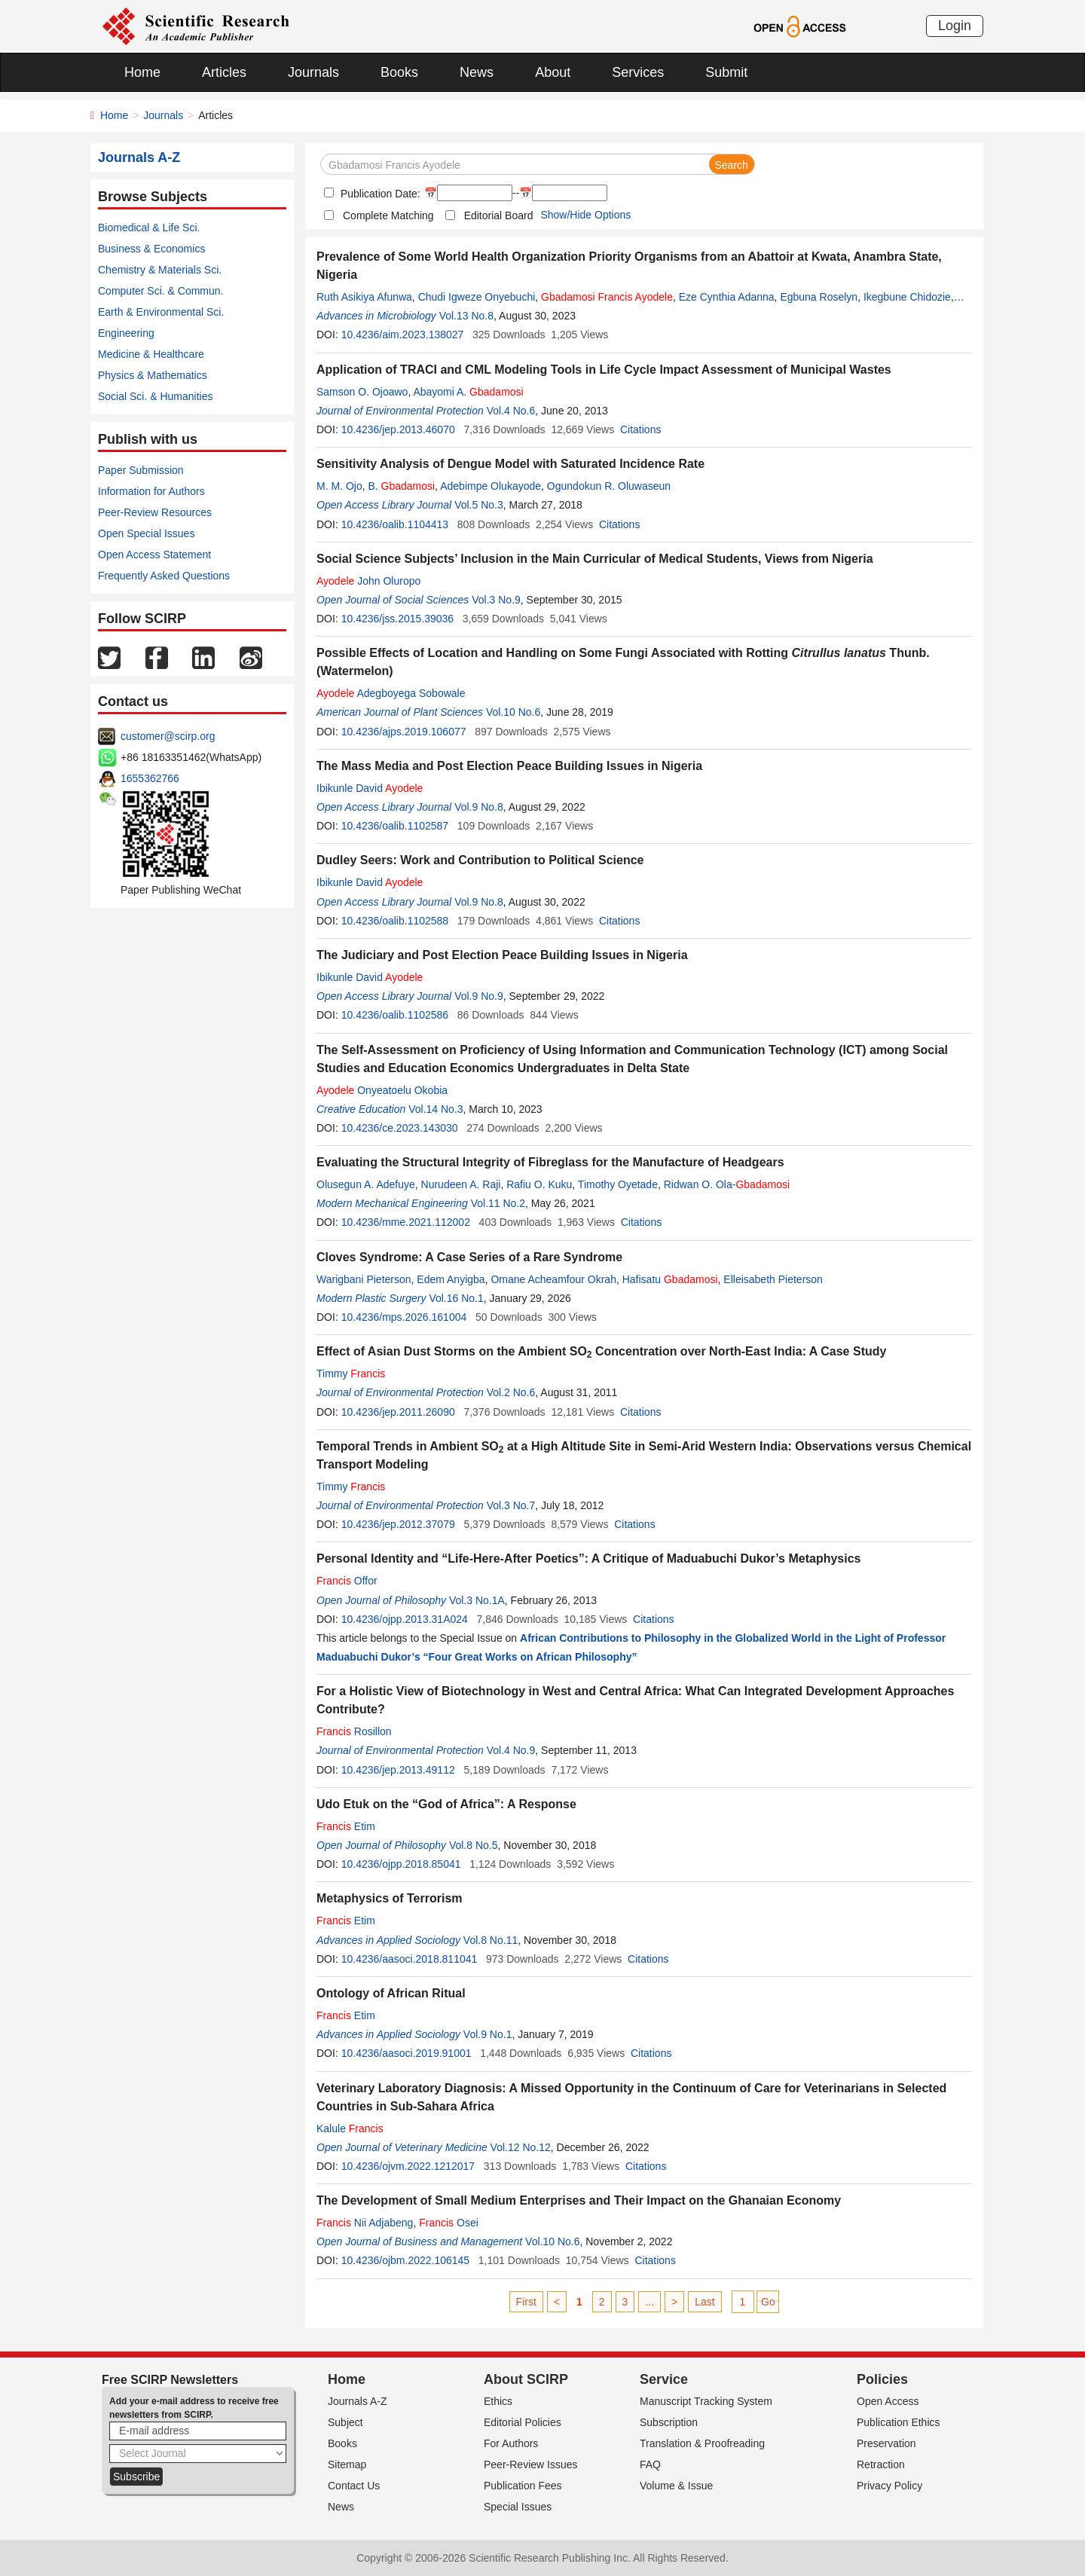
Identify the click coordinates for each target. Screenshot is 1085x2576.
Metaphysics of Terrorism (389, 1898)
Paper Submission (141, 470)
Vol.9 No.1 (487, 2034)
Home (142, 72)
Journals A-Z (357, 2401)
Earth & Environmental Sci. (161, 312)
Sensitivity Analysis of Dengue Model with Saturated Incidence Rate (510, 463)
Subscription (669, 2422)
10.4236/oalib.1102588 (394, 921)
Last (704, 2302)
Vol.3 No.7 (511, 1505)
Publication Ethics (898, 2422)
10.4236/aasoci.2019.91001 (406, 2053)
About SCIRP (526, 2379)
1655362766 (150, 778)
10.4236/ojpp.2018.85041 (401, 1864)
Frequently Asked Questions (164, 576)
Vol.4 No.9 (511, 1750)
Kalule (350, 2128)
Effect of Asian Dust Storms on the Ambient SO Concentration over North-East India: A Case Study (601, 1351)
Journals (313, 72)
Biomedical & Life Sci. (149, 228)
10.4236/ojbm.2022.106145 (405, 2260)
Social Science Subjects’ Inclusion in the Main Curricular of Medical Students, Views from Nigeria (594, 558)
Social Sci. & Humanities (155, 396)
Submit (726, 72)
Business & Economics (151, 249)
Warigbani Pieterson (363, 1279)
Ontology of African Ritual (391, 1993)
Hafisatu (670, 1279)
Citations (640, 429)
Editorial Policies (522, 2422)
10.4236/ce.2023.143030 (399, 1128)
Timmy (350, 1373)
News (477, 72)
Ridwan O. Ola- (727, 1184)
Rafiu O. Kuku (539, 1184)
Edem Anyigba (450, 1279)
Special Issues (518, 2507)
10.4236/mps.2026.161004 (404, 1317)
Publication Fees (523, 2486)
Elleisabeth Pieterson (773, 1279)
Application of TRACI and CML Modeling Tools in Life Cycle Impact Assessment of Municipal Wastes (603, 369)
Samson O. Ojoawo (362, 392)
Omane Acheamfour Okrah (553, 1279)
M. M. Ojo (339, 486)
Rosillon (354, 1731)
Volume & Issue (676, 2486)
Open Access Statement (154, 555)
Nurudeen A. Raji (461, 1184)
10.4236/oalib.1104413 (394, 524)
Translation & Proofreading (702, 2443)
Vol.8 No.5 (473, 1845)
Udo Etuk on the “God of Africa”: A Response (446, 1804)
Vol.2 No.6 (511, 1392)
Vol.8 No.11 (490, 1940)
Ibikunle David (369, 788)
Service (664, 2379)
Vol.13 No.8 (466, 316)
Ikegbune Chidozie (907, 297)
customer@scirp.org (168, 736)
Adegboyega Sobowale (390, 693)
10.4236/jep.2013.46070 (398, 429)
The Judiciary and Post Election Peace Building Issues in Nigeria (502, 955)
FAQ (650, 2464)
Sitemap (347, 2464)
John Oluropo (368, 581)
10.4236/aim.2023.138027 (402, 334)
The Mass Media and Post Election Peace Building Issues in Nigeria (509, 765)
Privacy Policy (889, 2486)
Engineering (126, 333)
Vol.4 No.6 (511, 411)
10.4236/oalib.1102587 (394, 826)
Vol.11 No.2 (498, 1203)
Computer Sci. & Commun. (161, 291)
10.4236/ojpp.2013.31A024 (404, 1619)
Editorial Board (498, 215)
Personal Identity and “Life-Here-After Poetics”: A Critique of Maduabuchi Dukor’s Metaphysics (588, 1558)
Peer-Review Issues (531, 2464)
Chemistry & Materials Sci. (160, 270)
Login (954, 25)
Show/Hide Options (585, 215)
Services (638, 72)
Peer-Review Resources (155, 512)
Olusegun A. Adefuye (365, 1184)
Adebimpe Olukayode (490, 486)
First (526, 2302)
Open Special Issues (146, 533)
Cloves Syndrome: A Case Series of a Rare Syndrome (469, 1257)
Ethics (498, 2401)
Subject (345, 2422)
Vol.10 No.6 (513, 712)
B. (401, 486)
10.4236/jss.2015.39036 (397, 619)
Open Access (888, 2401)
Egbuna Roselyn (818, 297)
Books (399, 72)
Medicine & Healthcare (151, 354)
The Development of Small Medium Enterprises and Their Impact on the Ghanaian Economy (578, 2200)
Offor (346, 1581)
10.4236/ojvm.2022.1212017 (408, 2166)
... (649, 2302)
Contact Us (354, 2486)
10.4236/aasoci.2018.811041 (409, 1959)
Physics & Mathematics (152, 375)
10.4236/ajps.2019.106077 (403, 732)
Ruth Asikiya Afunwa (364, 297)
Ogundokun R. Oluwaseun (609, 486)
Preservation (886, 2443)
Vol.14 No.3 (435, 1109)
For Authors (511, 2443)
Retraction (881, 2464)
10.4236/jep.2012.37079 (398, 1524)
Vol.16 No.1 (456, 1298)
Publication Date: (379, 194)
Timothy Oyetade (618, 1184)
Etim (345, 1826)
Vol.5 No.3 (478, 505)
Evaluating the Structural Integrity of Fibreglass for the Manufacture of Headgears (550, 1162)
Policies (882, 2379)
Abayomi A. (468, 392)
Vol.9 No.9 (478, 996)
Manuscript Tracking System (706, 2401)
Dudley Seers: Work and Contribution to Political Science (479, 860)
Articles (224, 72)
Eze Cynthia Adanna (727, 297)
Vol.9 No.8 (478, 807)
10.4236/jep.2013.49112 (398, 1770)
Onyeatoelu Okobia (382, 1090)
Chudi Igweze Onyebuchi (477, 297)
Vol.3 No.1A (477, 1600)
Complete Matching (388, 215)
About (552, 72)
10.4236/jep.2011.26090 (398, 1412)
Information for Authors (151, 491)
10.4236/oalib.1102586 (394, 1015)
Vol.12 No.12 (521, 2147)
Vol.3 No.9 (496, 600)
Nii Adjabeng (364, 2223)
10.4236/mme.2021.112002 (405, 1222)
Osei (448, 2223)
